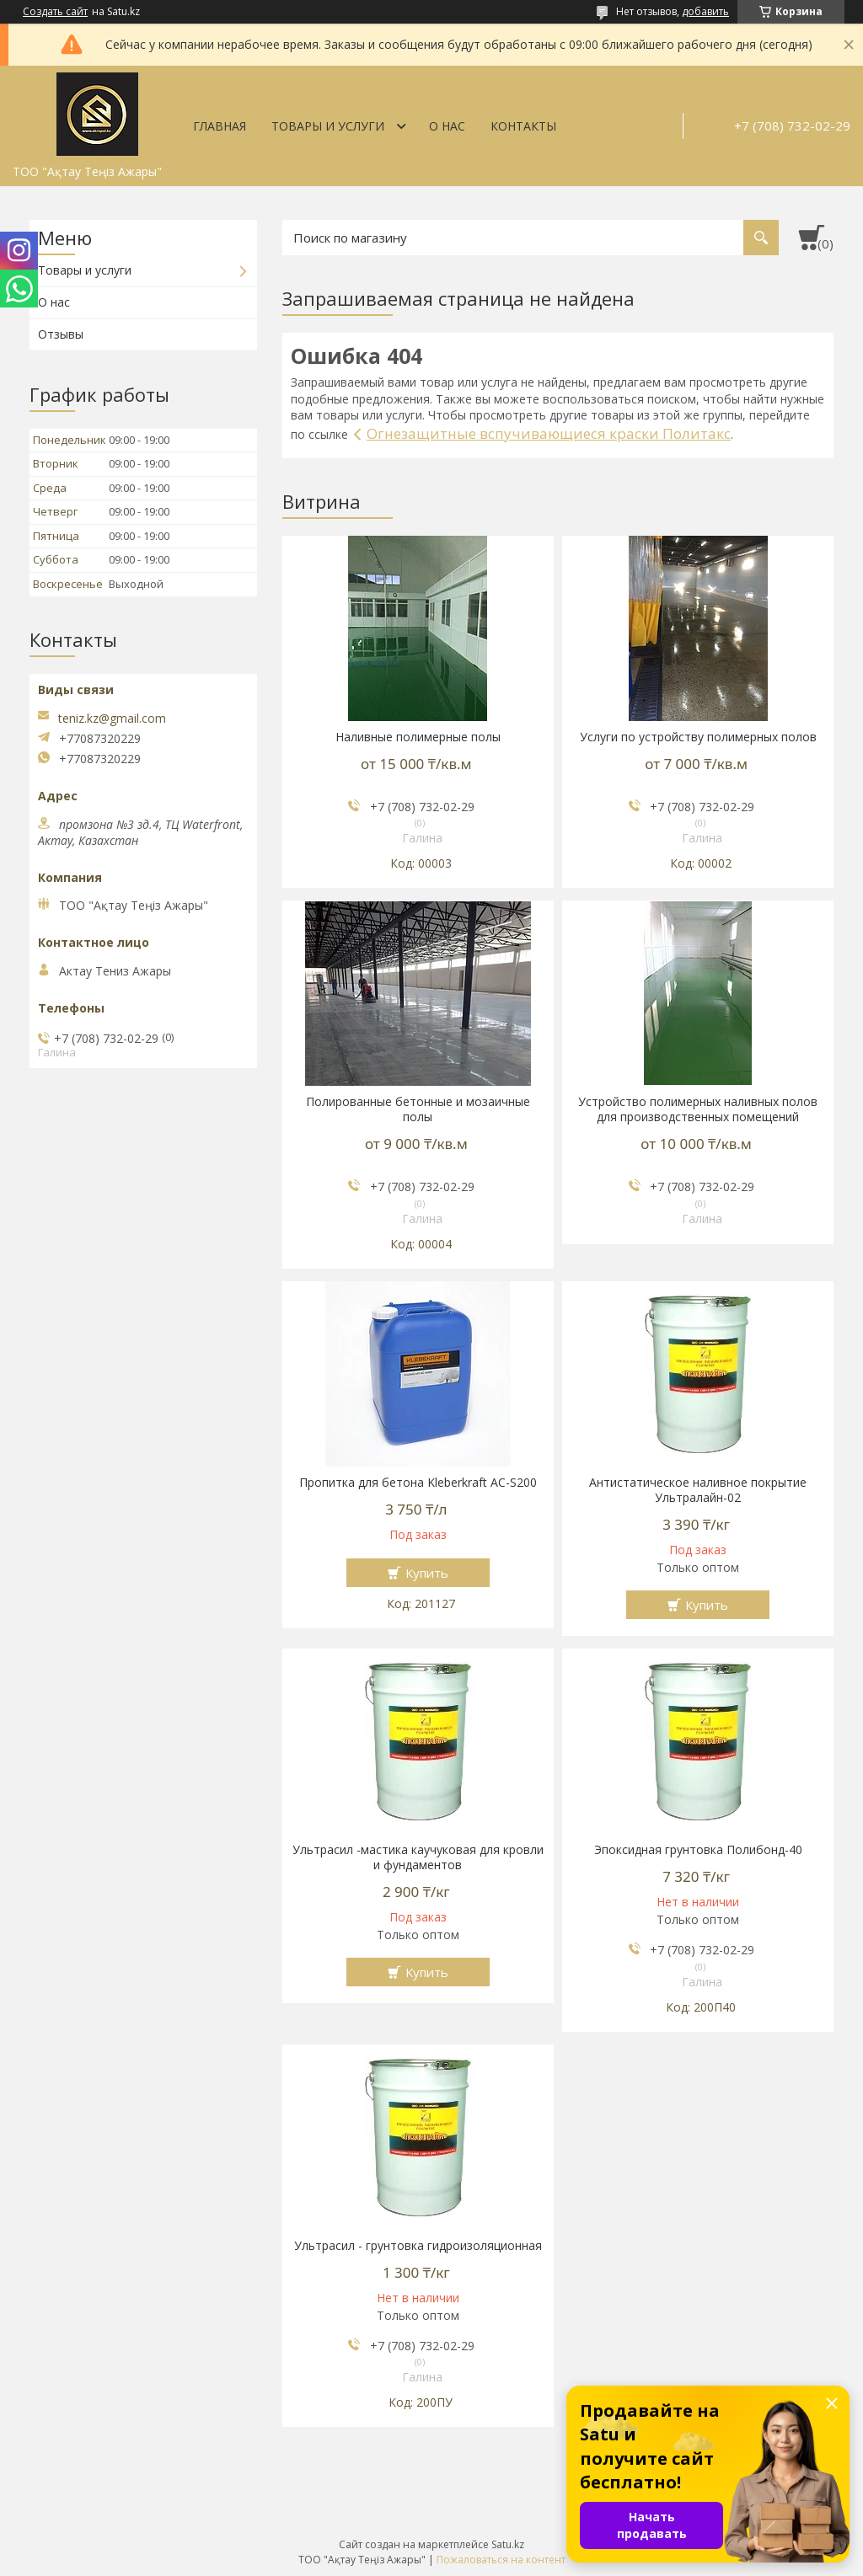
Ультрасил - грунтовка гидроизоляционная (418, 2245)
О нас (447, 126)
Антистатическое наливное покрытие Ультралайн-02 (698, 1490)
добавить (705, 11)
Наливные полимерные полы (418, 737)
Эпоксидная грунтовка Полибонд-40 (698, 1849)
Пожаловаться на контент (501, 2559)
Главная (219, 126)
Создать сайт (55, 12)
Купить (426, 1572)
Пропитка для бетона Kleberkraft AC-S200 (418, 1482)
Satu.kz (507, 2544)
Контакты (523, 126)
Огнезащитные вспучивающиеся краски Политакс (549, 433)
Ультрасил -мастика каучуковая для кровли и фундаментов (418, 1857)
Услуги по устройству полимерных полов (698, 737)
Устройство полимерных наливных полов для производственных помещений (697, 1109)
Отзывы (60, 334)
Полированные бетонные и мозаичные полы (418, 1109)
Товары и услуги (327, 126)
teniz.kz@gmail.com (112, 718)
